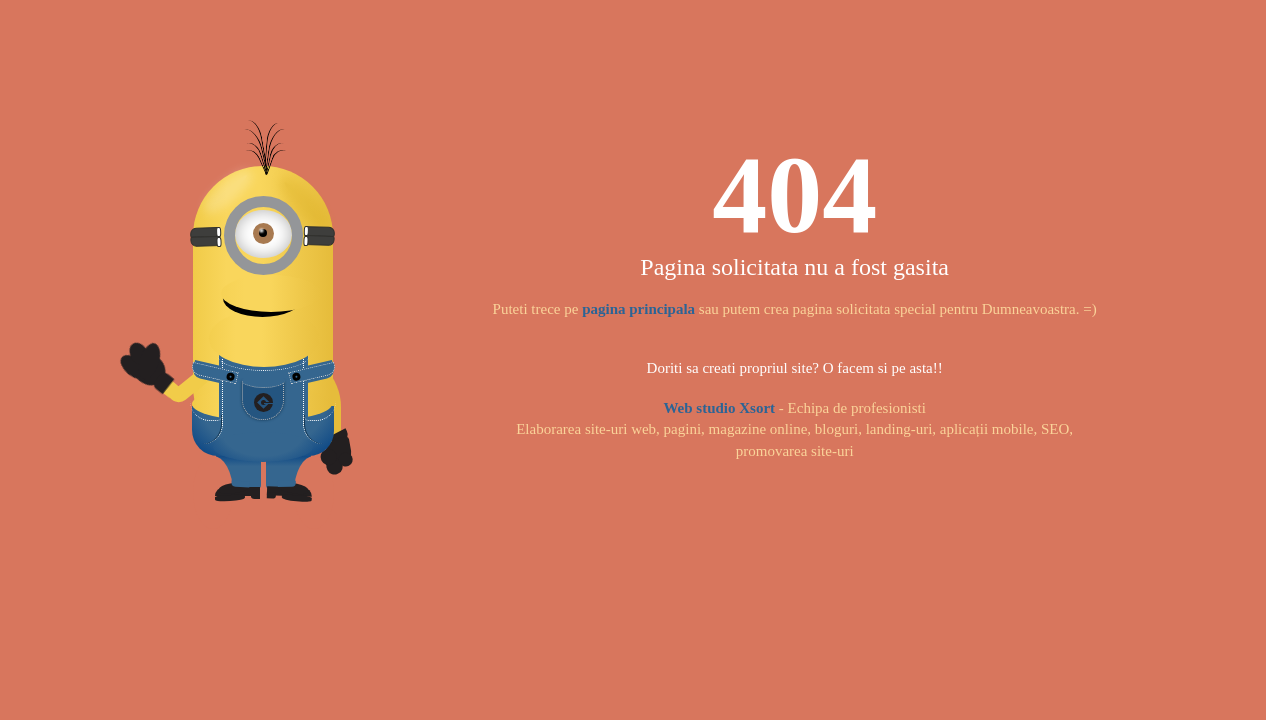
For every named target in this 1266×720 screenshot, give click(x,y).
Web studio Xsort (719, 408)
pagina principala (638, 309)
